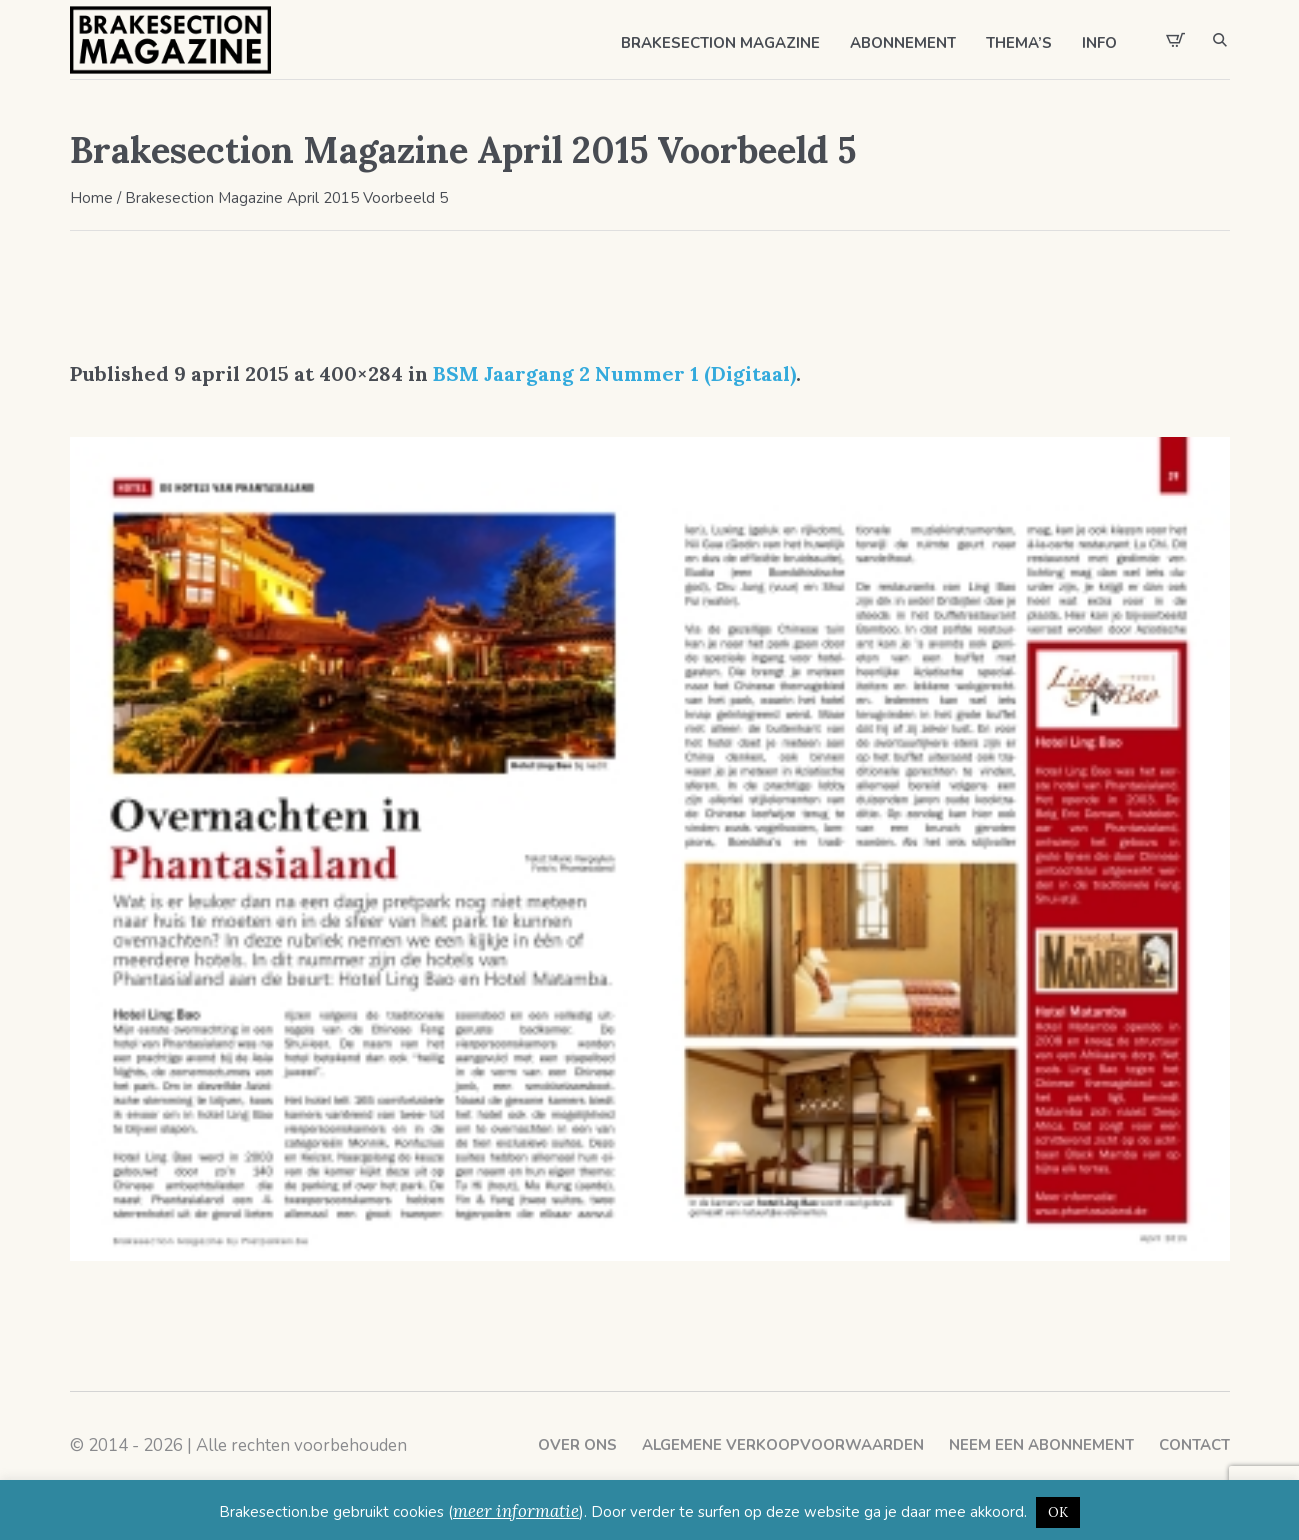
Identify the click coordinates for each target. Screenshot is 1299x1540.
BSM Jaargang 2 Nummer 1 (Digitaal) (614, 373)
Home (91, 198)
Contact (1194, 1445)
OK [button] (1058, 1512)
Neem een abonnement (1041, 1445)
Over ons (577, 1445)
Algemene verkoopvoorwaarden (783, 1445)
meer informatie (516, 1511)
